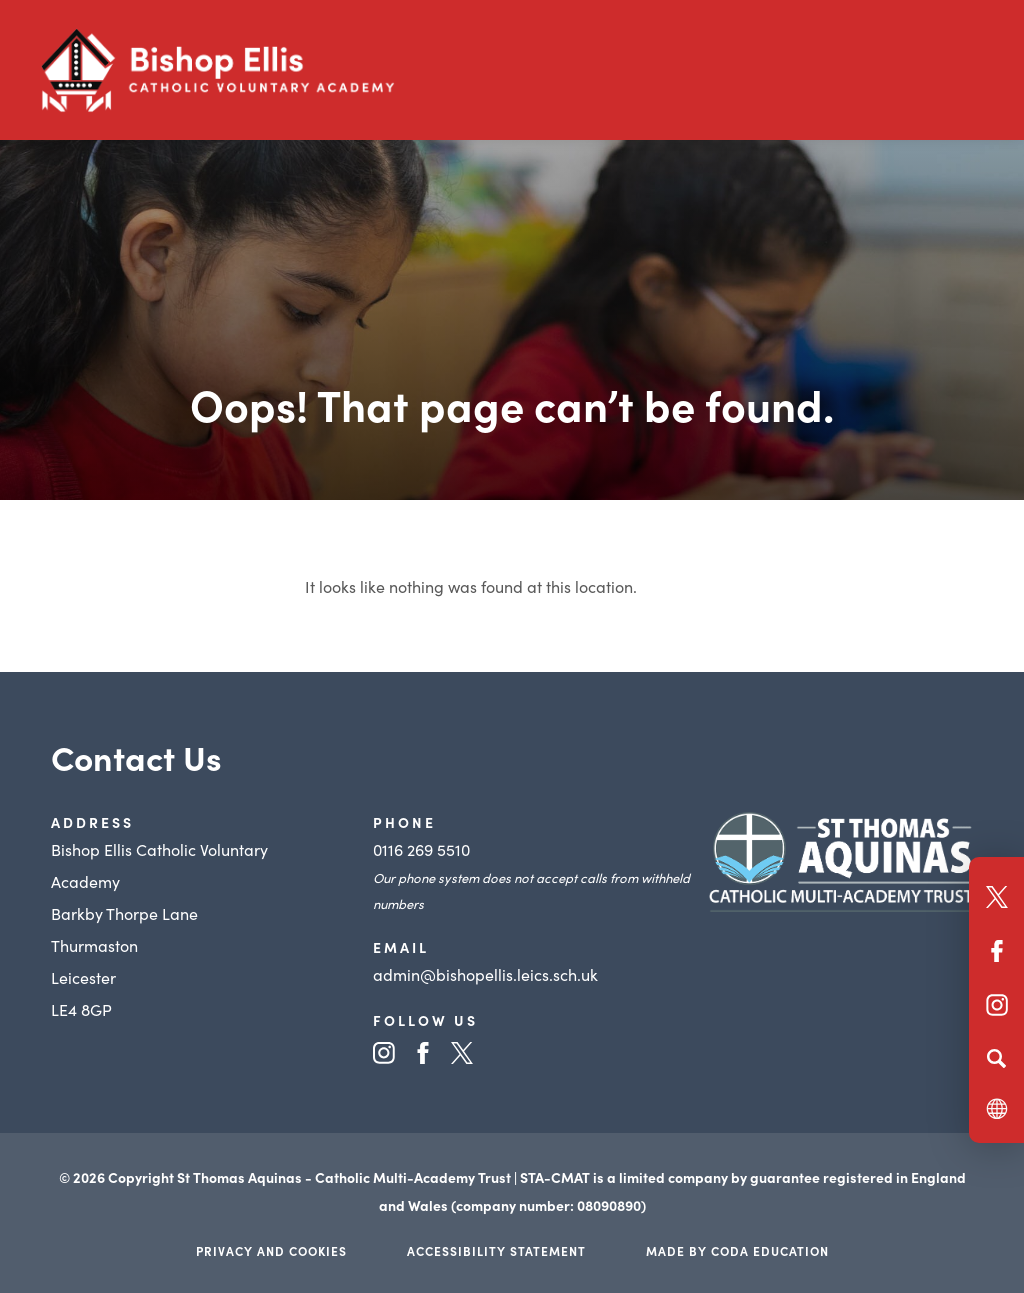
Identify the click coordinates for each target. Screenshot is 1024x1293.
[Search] (996, 1058)
